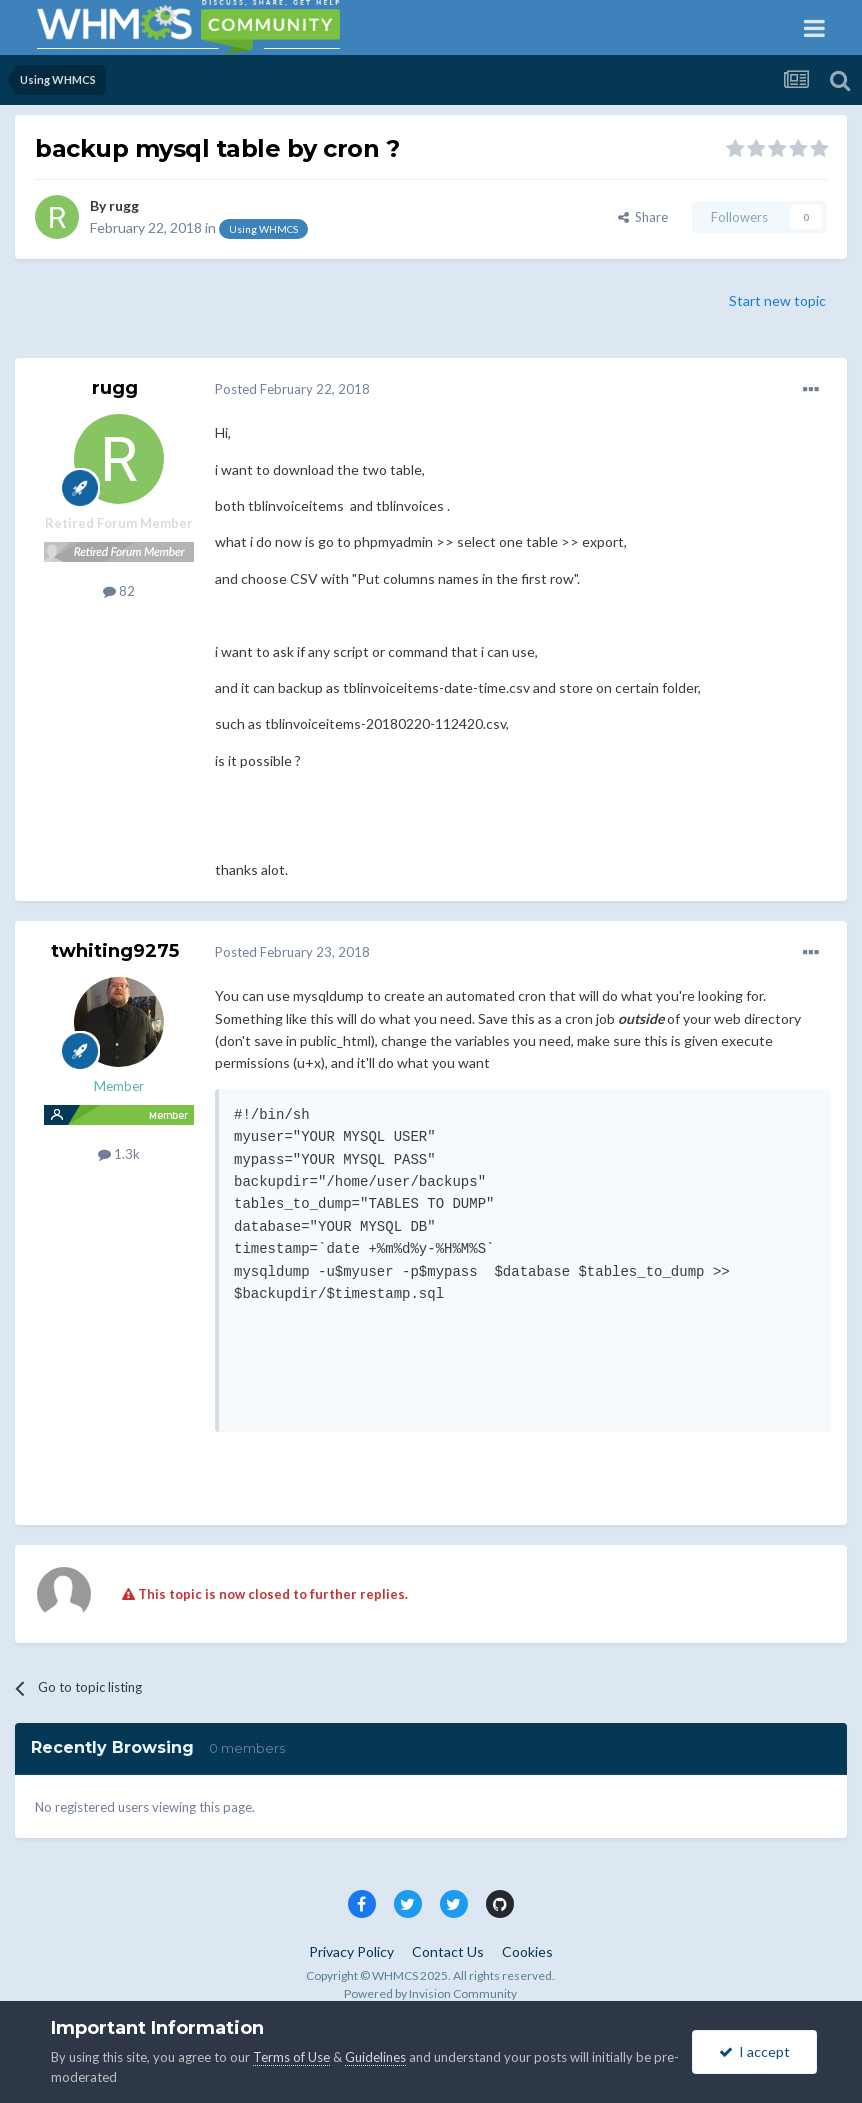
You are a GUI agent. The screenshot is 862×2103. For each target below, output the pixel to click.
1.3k (119, 1154)
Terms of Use (291, 2057)
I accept (754, 2051)
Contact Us (448, 1951)
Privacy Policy (351, 1951)
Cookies (527, 1951)
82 (119, 591)
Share (643, 217)
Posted (292, 389)
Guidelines (375, 2057)
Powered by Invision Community (430, 1993)
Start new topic (777, 300)
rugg (124, 205)
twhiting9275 (115, 951)
